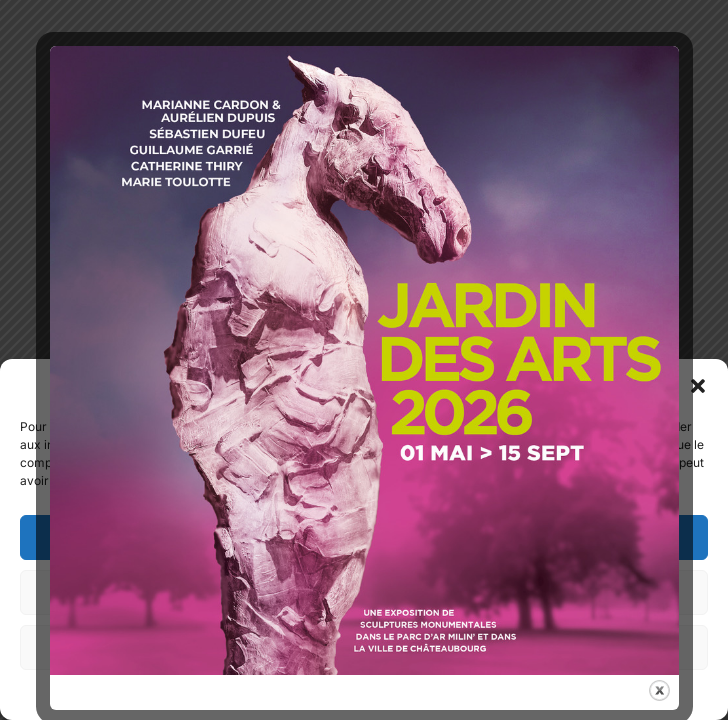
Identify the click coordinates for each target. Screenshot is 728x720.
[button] (698, 386)
